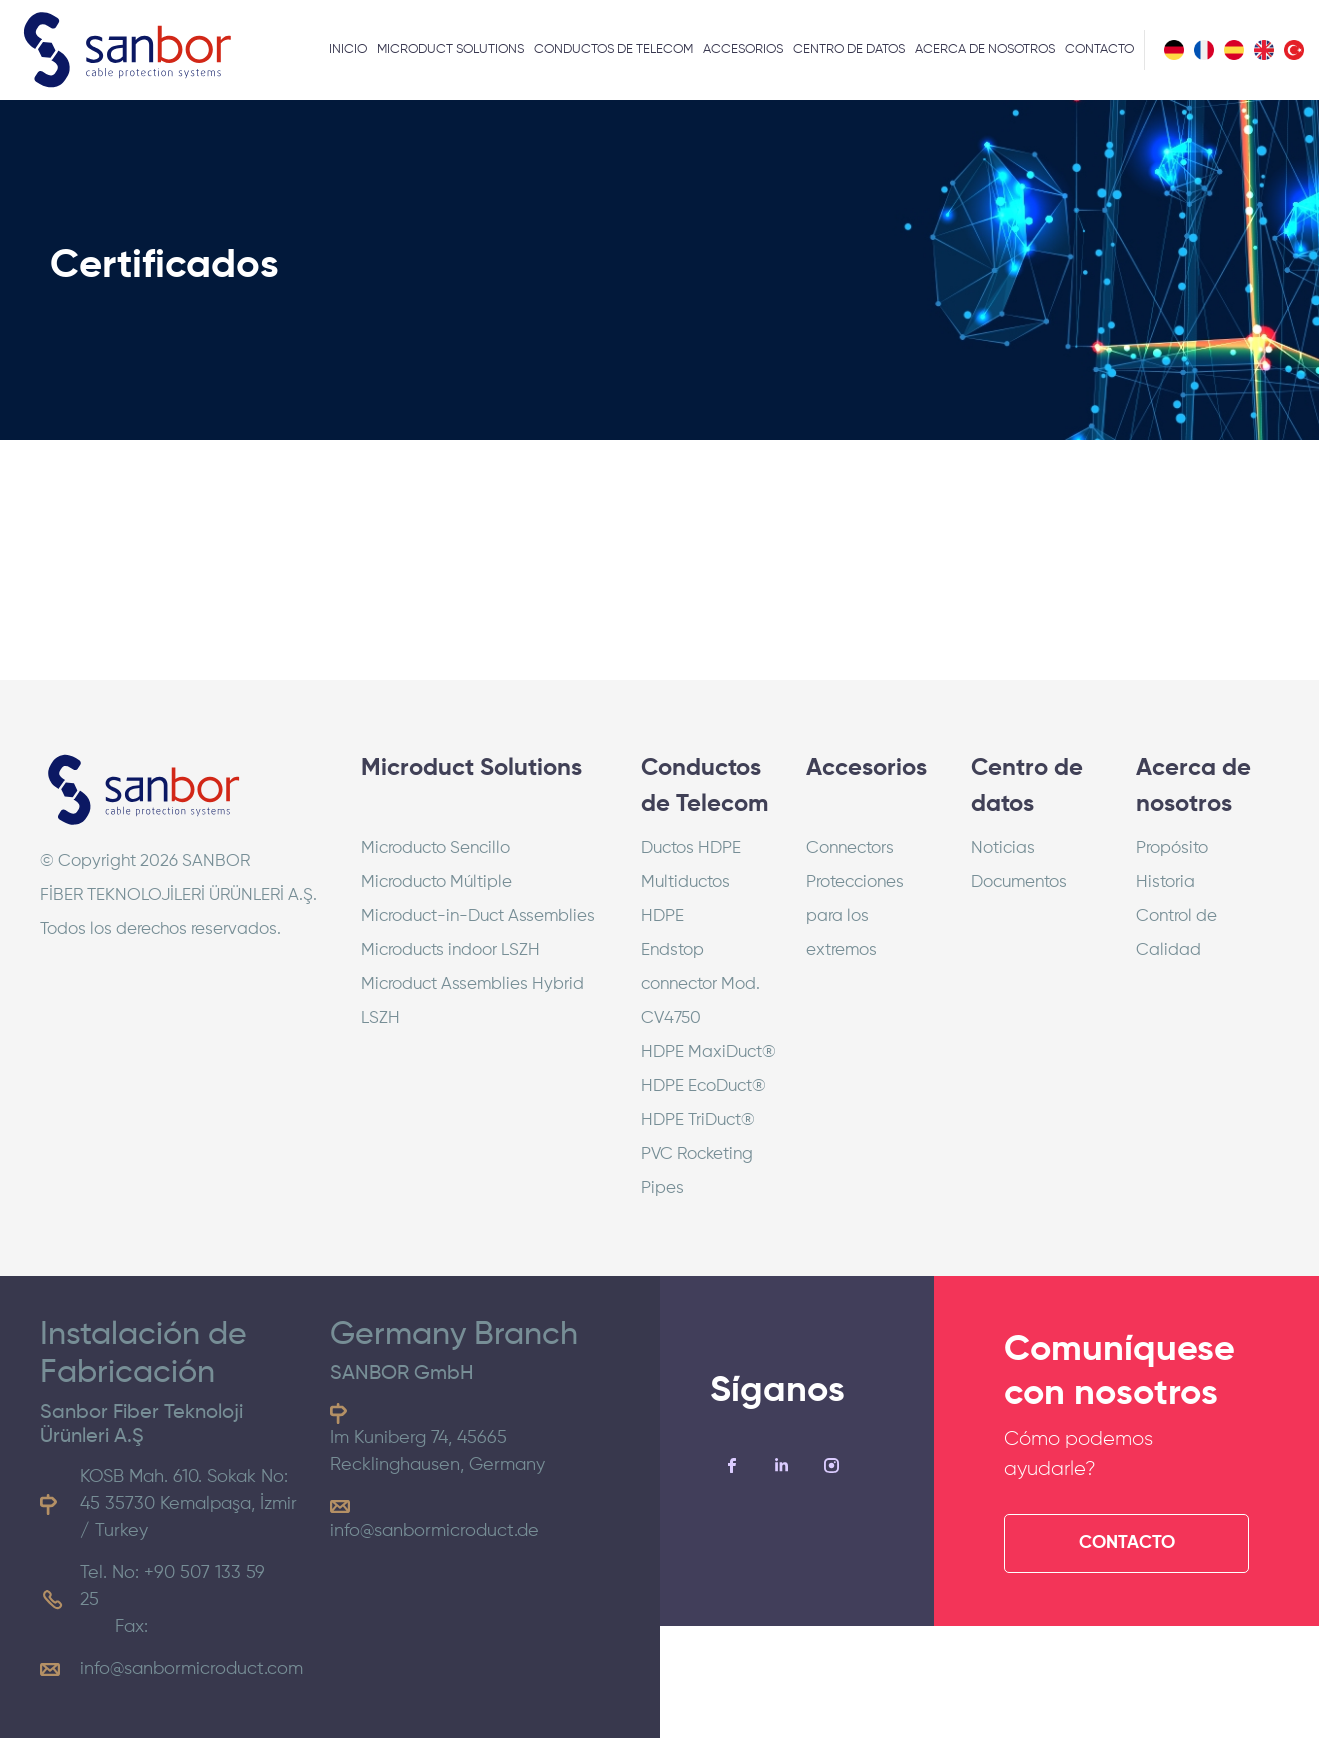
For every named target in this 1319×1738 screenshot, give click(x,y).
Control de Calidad (1176, 933)
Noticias (1003, 848)
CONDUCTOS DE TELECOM (613, 49)
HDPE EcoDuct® (703, 1086)
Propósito (1172, 848)
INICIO (348, 49)
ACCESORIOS (743, 49)
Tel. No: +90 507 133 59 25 (172, 1586)
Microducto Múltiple (436, 882)
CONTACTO (1099, 49)
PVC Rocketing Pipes (697, 1171)
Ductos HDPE (691, 848)
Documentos (1019, 882)
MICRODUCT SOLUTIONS (450, 49)
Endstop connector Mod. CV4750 (700, 984)
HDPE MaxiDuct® (708, 1052)
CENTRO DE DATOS (849, 49)
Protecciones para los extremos (855, 916)
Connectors (850, 848)
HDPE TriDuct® (698, 1120)
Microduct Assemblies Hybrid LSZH (472, 1001)
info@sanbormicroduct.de (434, 1531)
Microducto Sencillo (435, 848)
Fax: (131, 1627)
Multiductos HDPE (685, 899)
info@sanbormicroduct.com (191, 1669)
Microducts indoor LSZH (450, 950)
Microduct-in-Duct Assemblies (478, 916)
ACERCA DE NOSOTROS (985, 49)
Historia (1165, 882)
